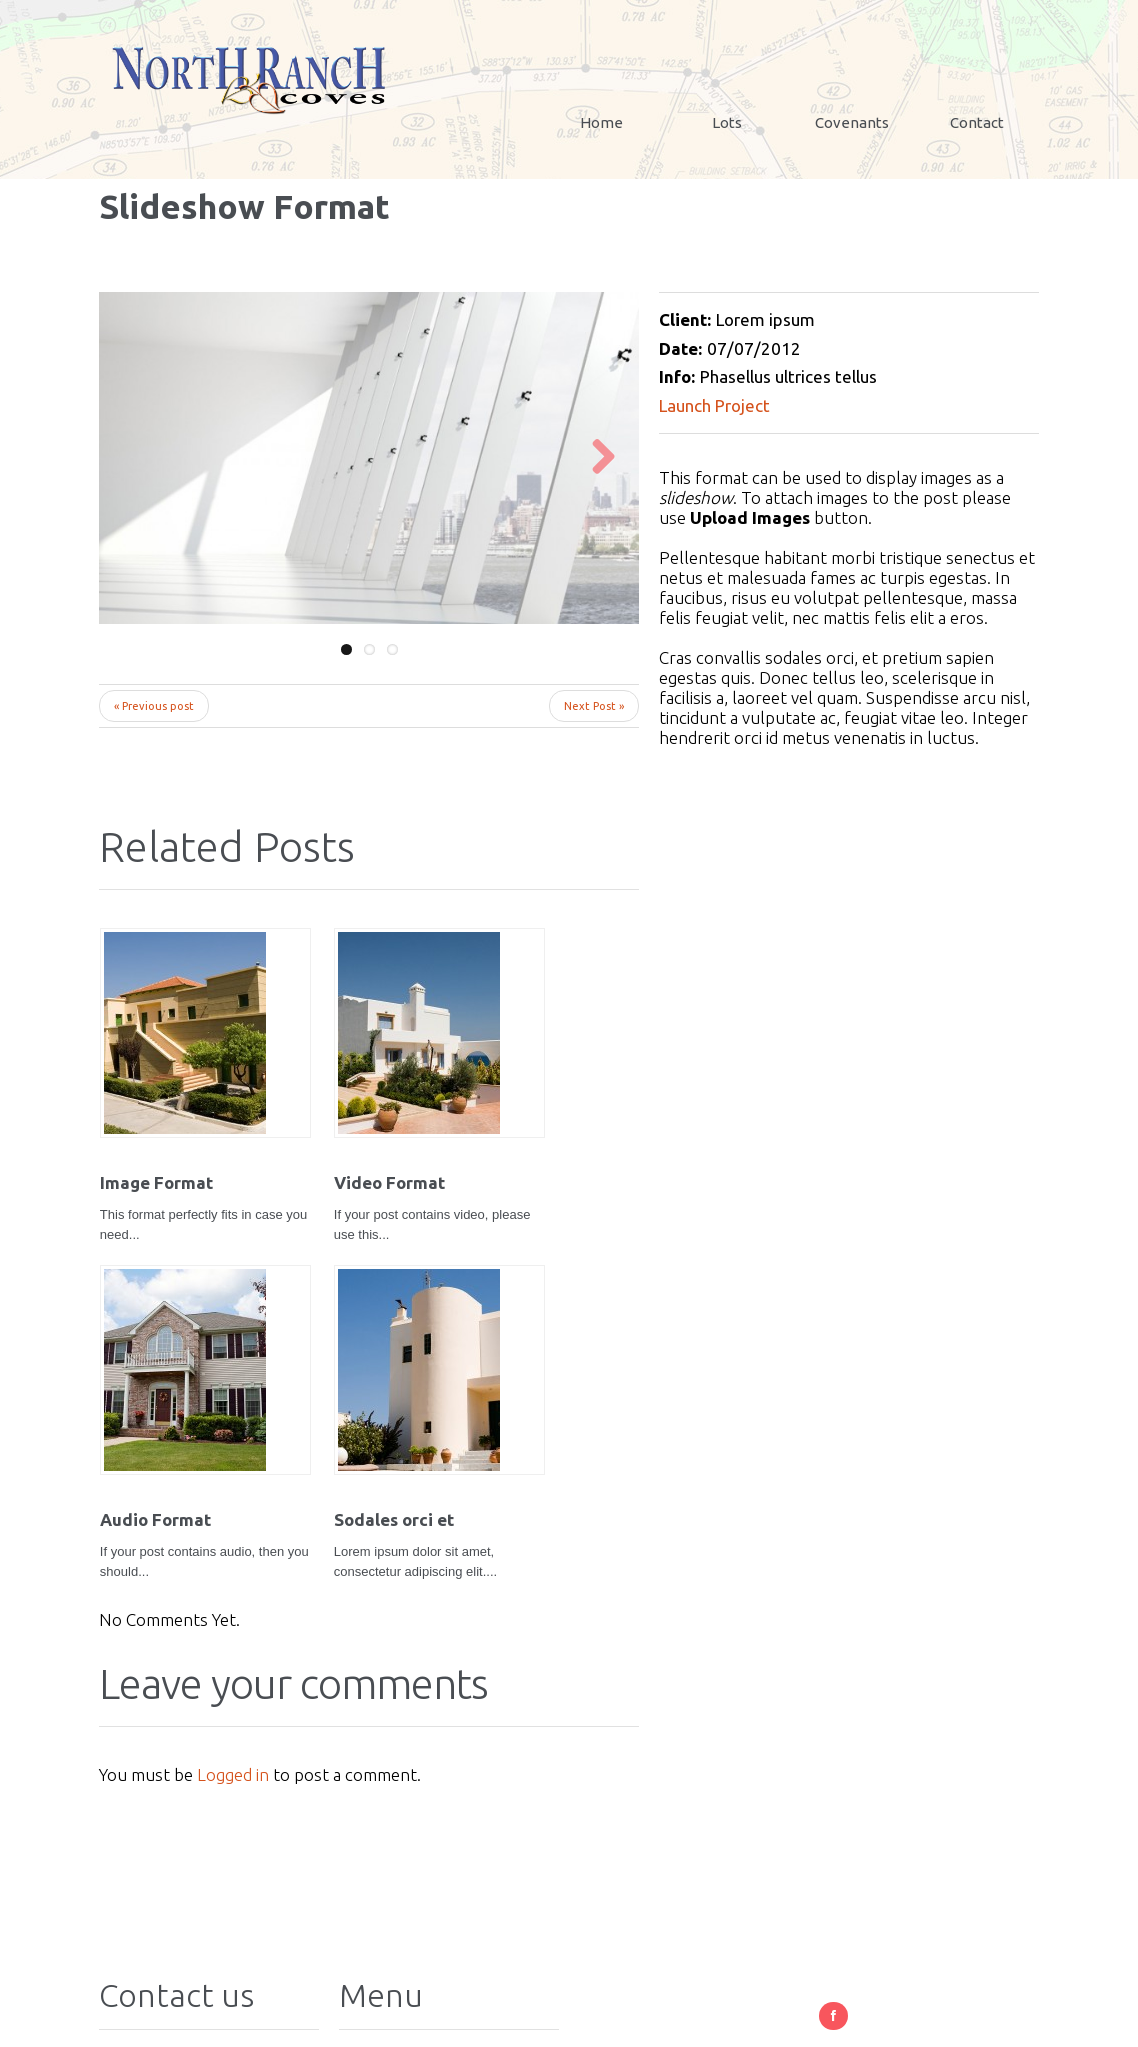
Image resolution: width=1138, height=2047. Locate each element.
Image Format (156, 1117)
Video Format (295, 1117)
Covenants (852, 122)
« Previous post (154, 706)
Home (601, 122)
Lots (727, 122)
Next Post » (594, 706)
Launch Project (714, 405)
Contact (977, 122)
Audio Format (436, 1117)
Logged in (233, 1436)
